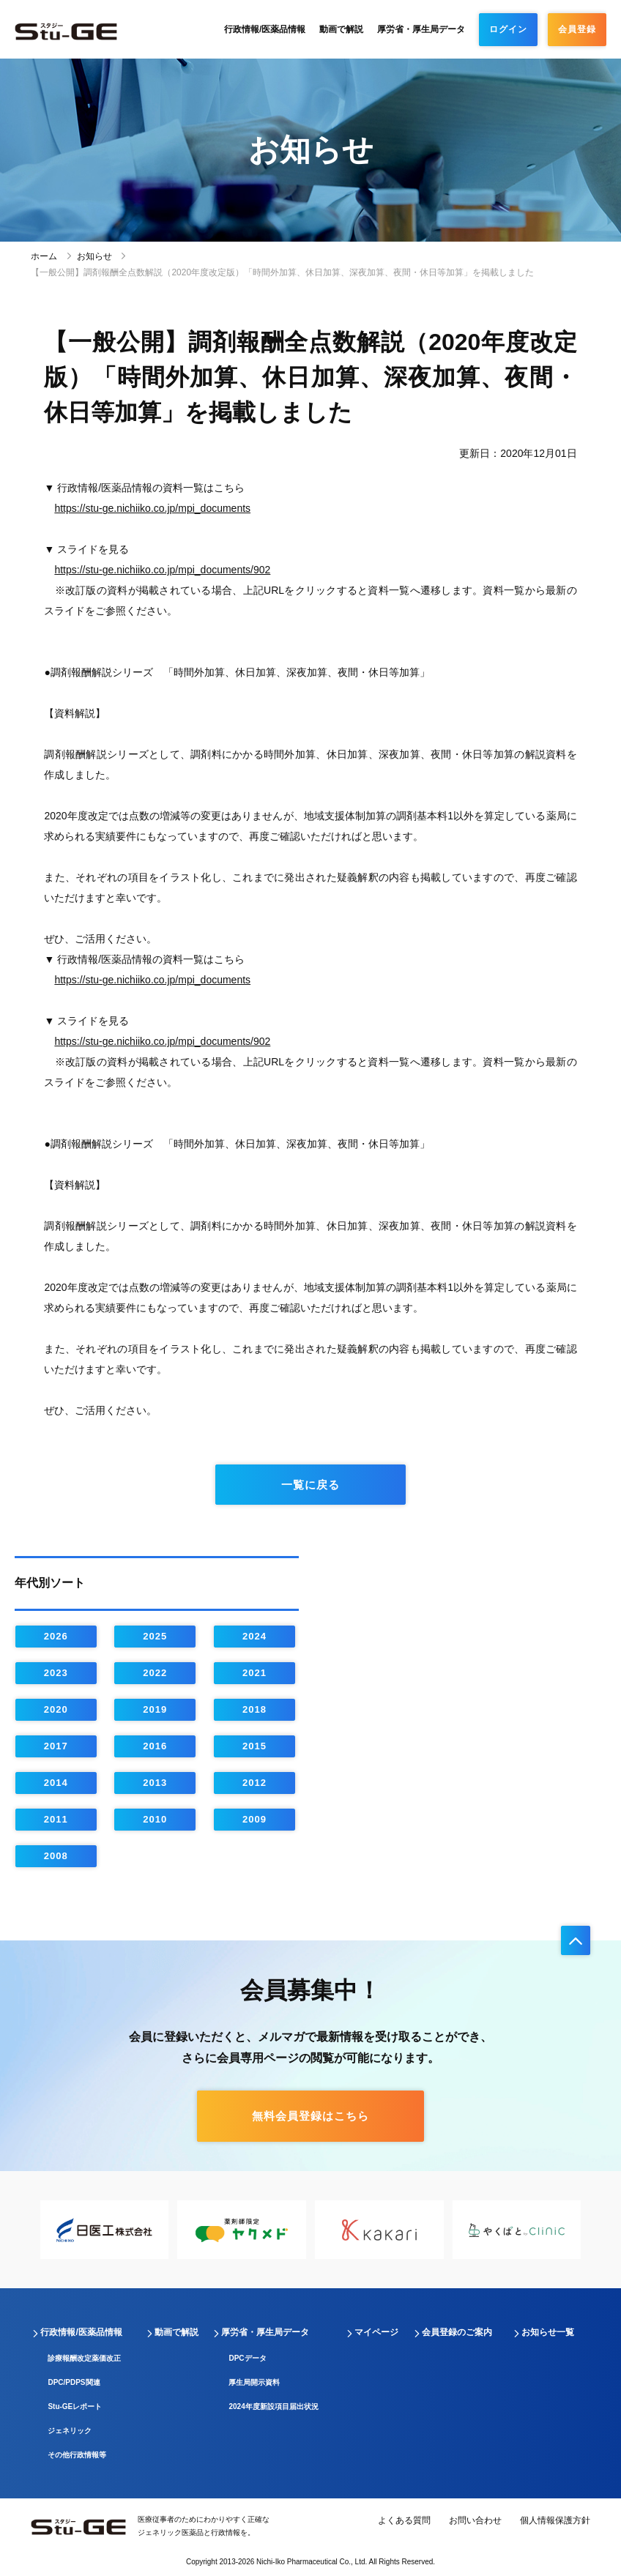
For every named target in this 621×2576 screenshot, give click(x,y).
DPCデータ (247, 2358)
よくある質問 (404, 2520)
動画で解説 (341, 29)
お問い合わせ (475, 2520)
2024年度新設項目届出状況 (273, 2406)
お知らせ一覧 (547, 2332)
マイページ (376, 2332)
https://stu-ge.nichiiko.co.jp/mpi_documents (152, 508)
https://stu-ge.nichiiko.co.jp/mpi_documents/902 (162, 570)
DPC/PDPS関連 (74, 2382)
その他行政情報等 (77, 2455)
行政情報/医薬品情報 (264, 29)
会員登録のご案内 (457, 2332)
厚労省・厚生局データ (421, 29)
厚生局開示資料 (254, 2382)
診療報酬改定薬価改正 (84, 2358)
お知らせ (94, 256)
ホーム (44, 256)
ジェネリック (70, 2431)
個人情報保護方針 (555, 2520)
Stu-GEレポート (75, 2406)
